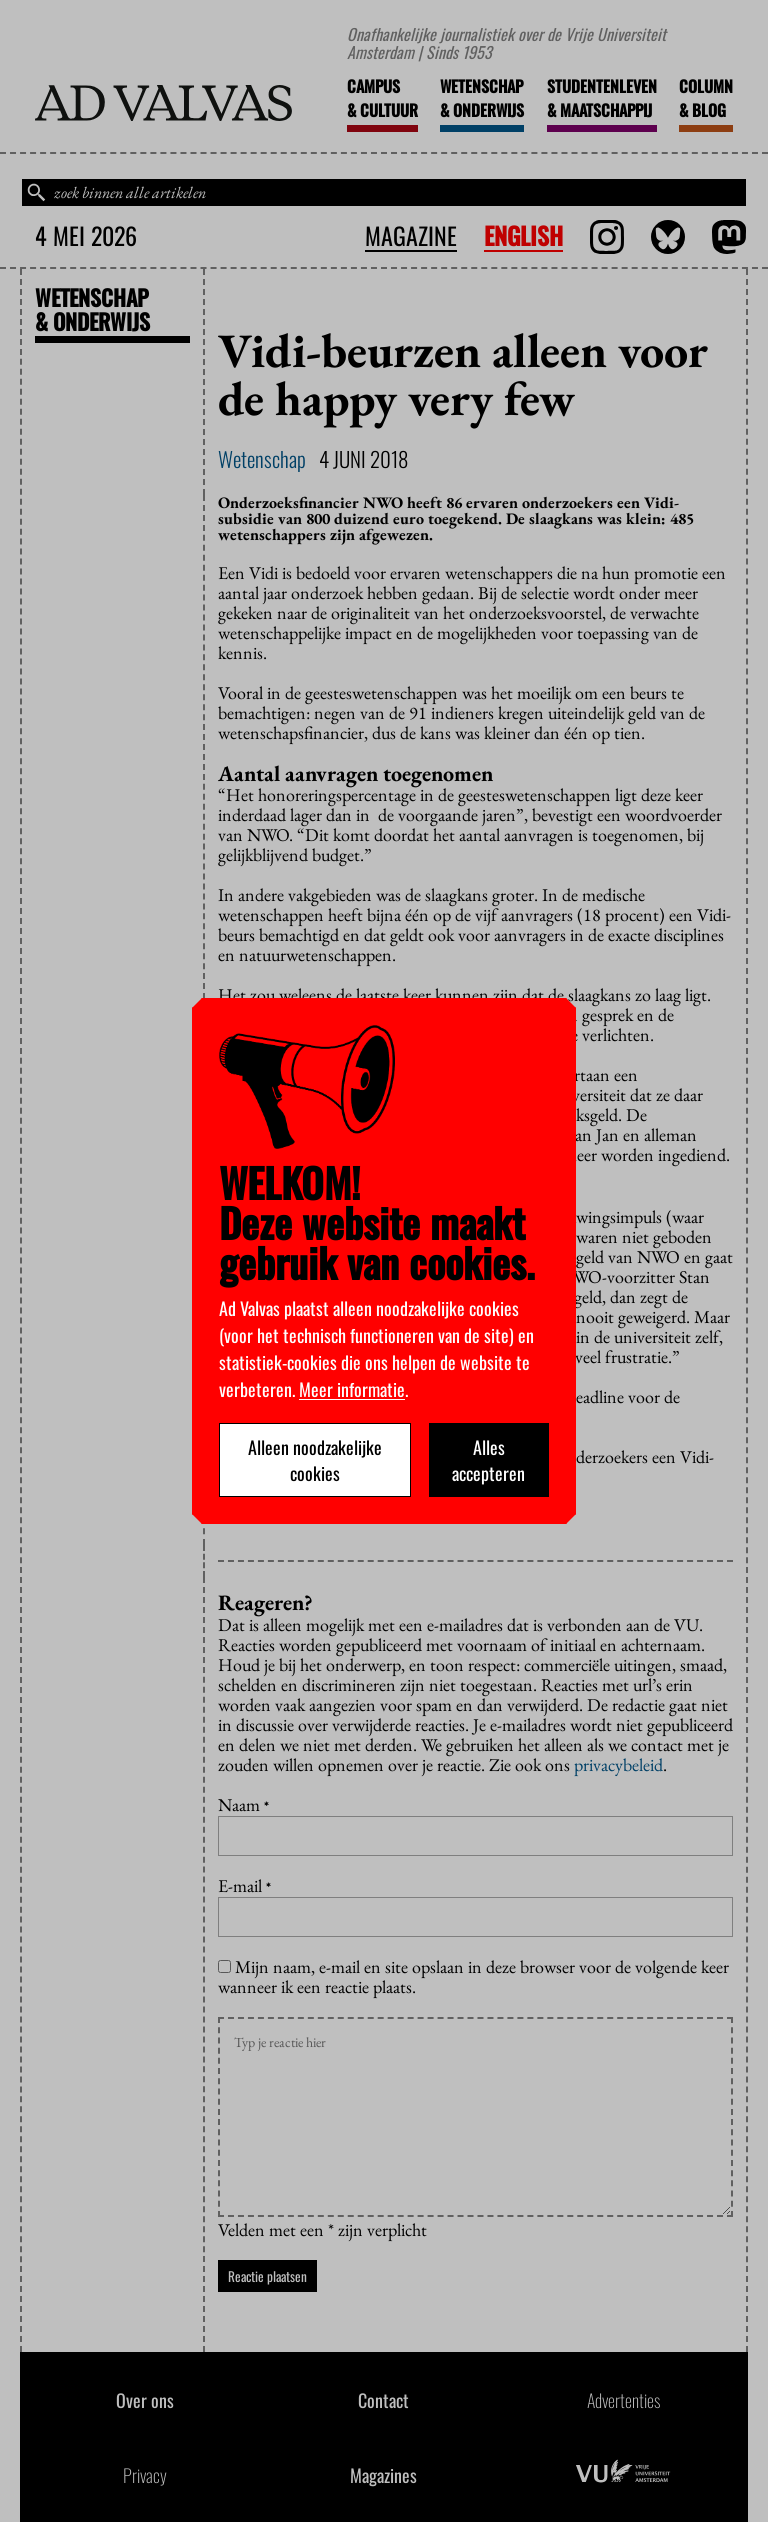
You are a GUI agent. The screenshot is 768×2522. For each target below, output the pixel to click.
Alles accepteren (488, 1460)
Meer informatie (352, 1389)
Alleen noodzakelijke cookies (315, 1460)
